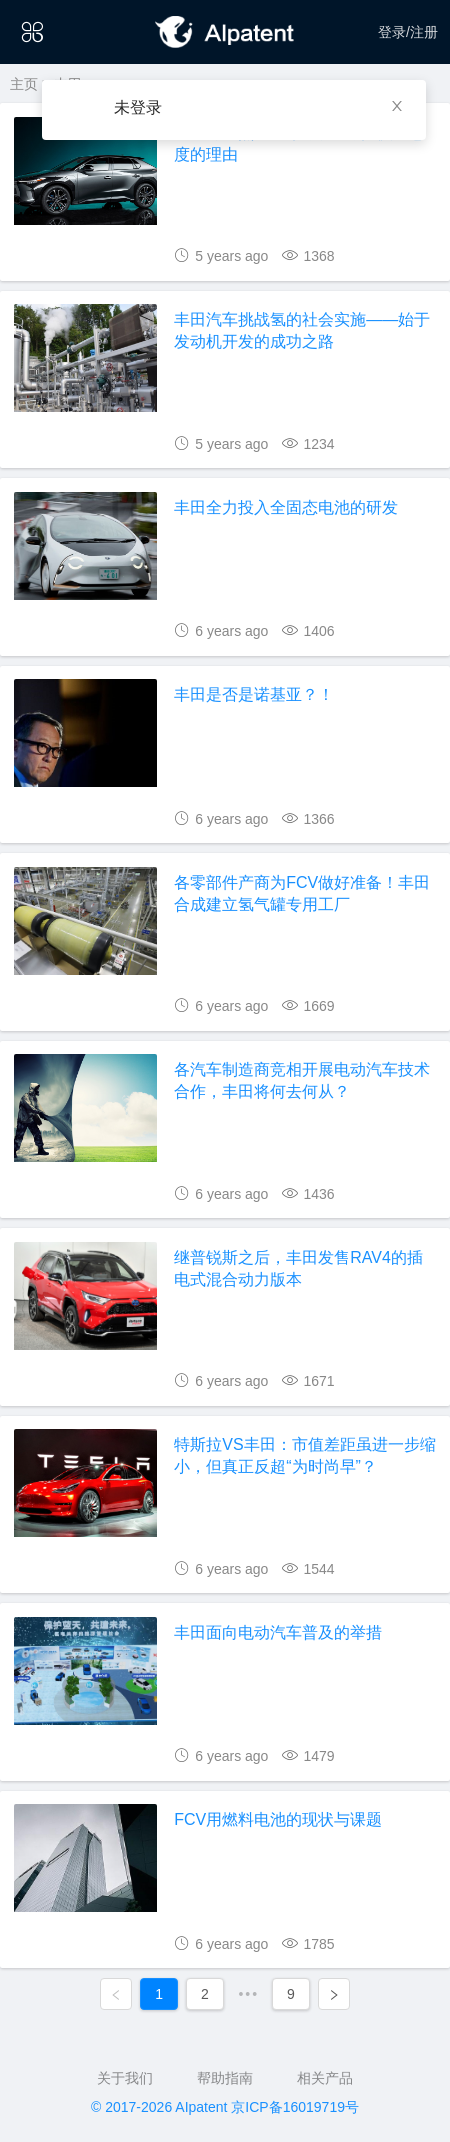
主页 (24, 84)
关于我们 (125, 2078)
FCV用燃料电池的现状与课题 (278, 1819)
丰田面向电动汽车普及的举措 (278, 1632)
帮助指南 (225, 2078)
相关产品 (325, 2078)
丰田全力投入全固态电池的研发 (286, 507)
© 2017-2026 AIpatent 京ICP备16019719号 (225, 2107)
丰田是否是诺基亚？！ (254, 694)
